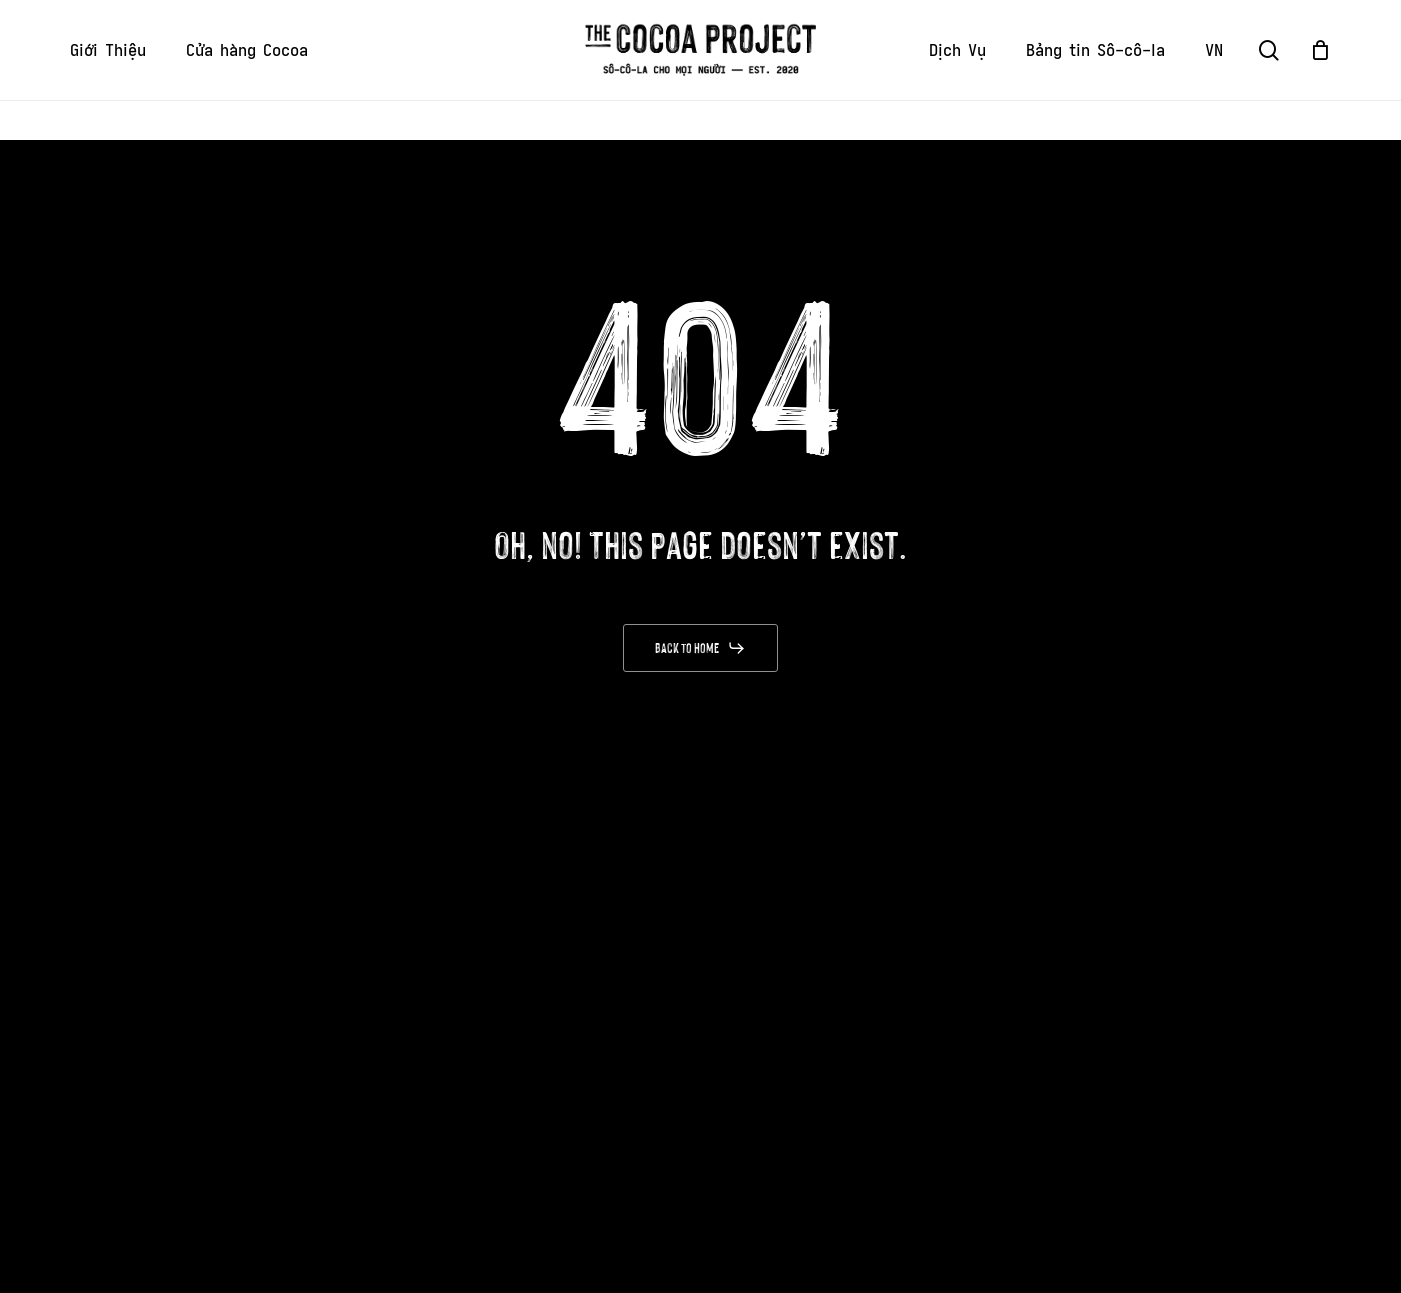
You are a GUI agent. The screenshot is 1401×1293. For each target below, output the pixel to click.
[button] (701, 648)
